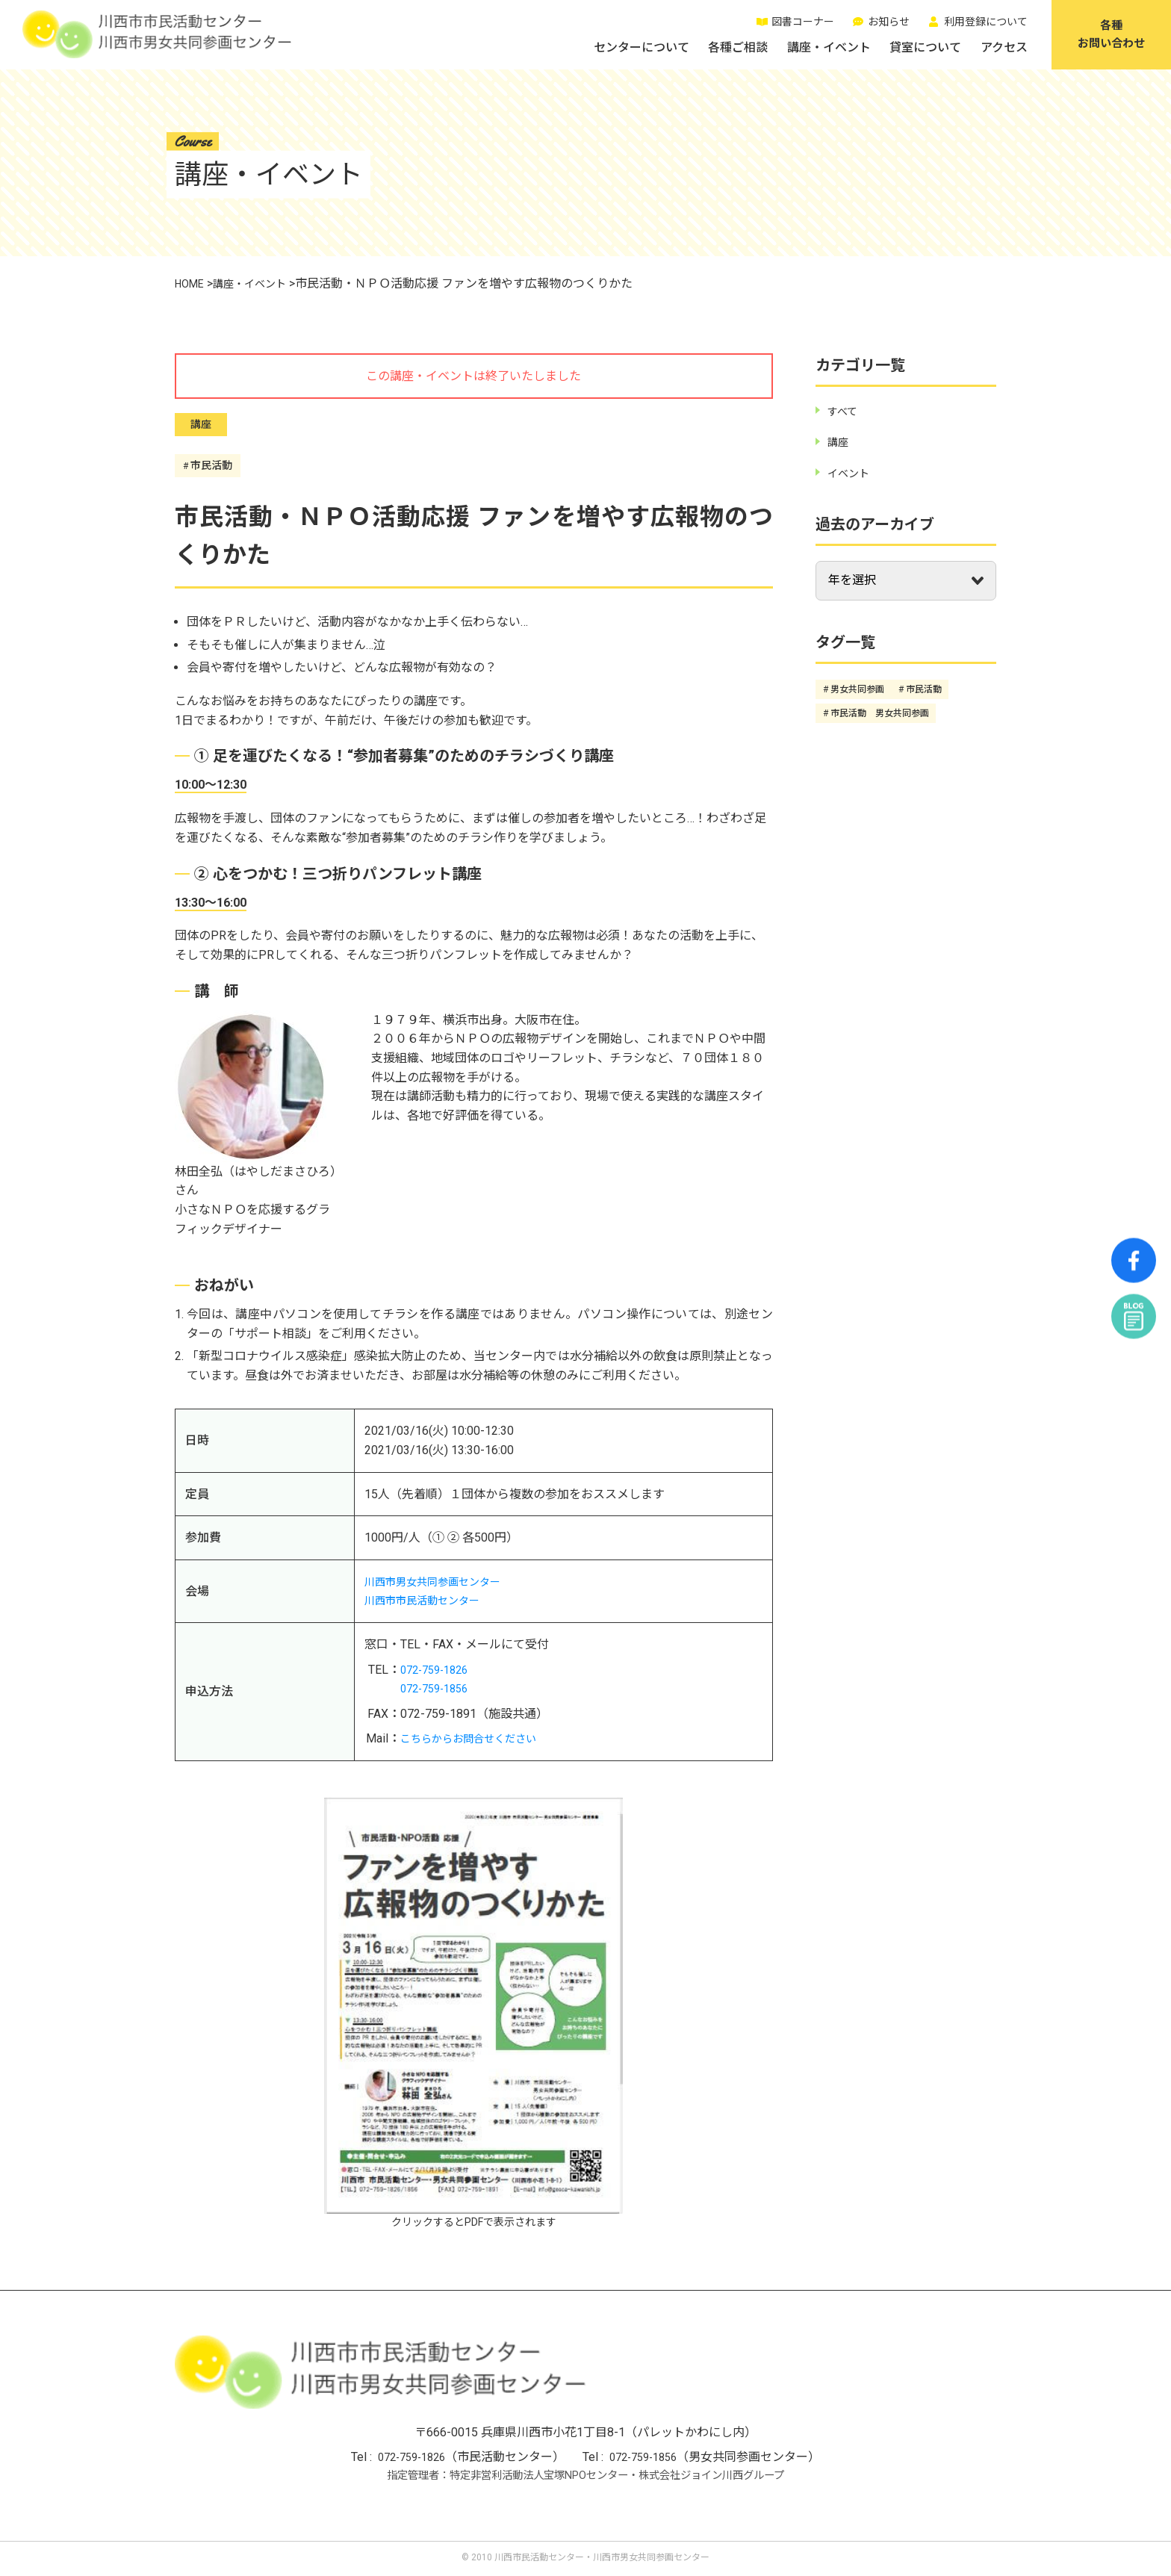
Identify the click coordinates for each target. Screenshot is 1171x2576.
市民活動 (213, 465)
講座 (200, 425)
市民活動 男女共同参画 (879, 712)
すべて (844, 411)
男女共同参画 (857, 689)
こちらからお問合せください (478, 1738)
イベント (851, 473)
